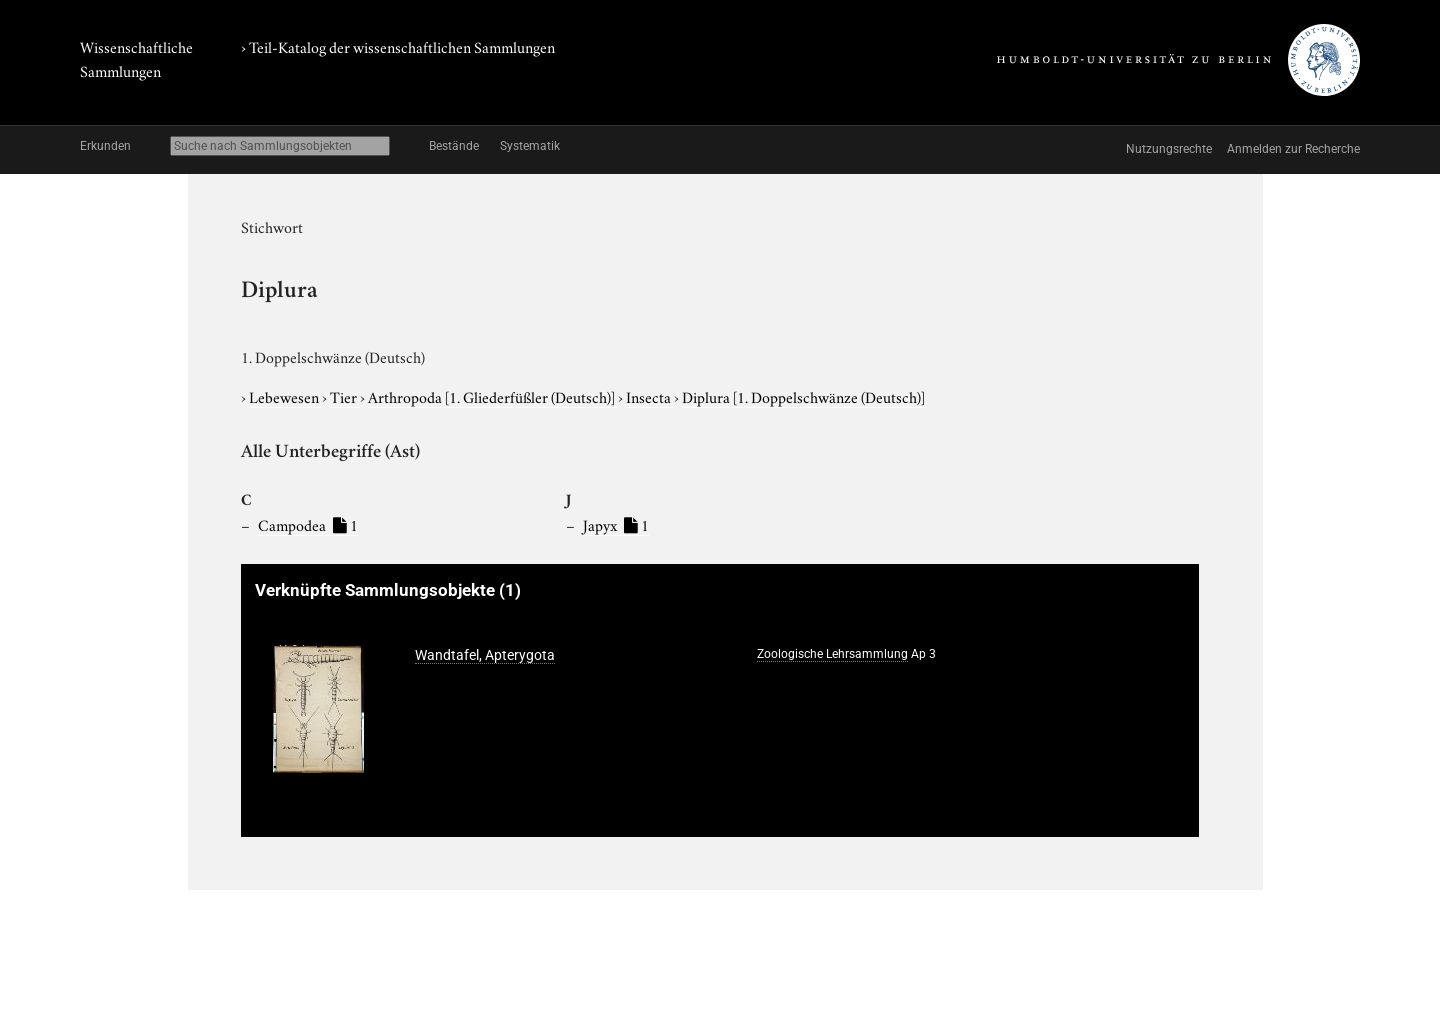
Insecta (650, 396)
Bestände (454, 146)
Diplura (803, 396)
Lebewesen (285, 396)
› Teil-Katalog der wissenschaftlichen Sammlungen (398, 46)
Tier (345, 396)
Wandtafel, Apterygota (485, 655)
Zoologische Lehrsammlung (832, 654)
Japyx (616, 524)
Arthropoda (493, 396)
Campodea (308, 524)
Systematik (530, 146)
